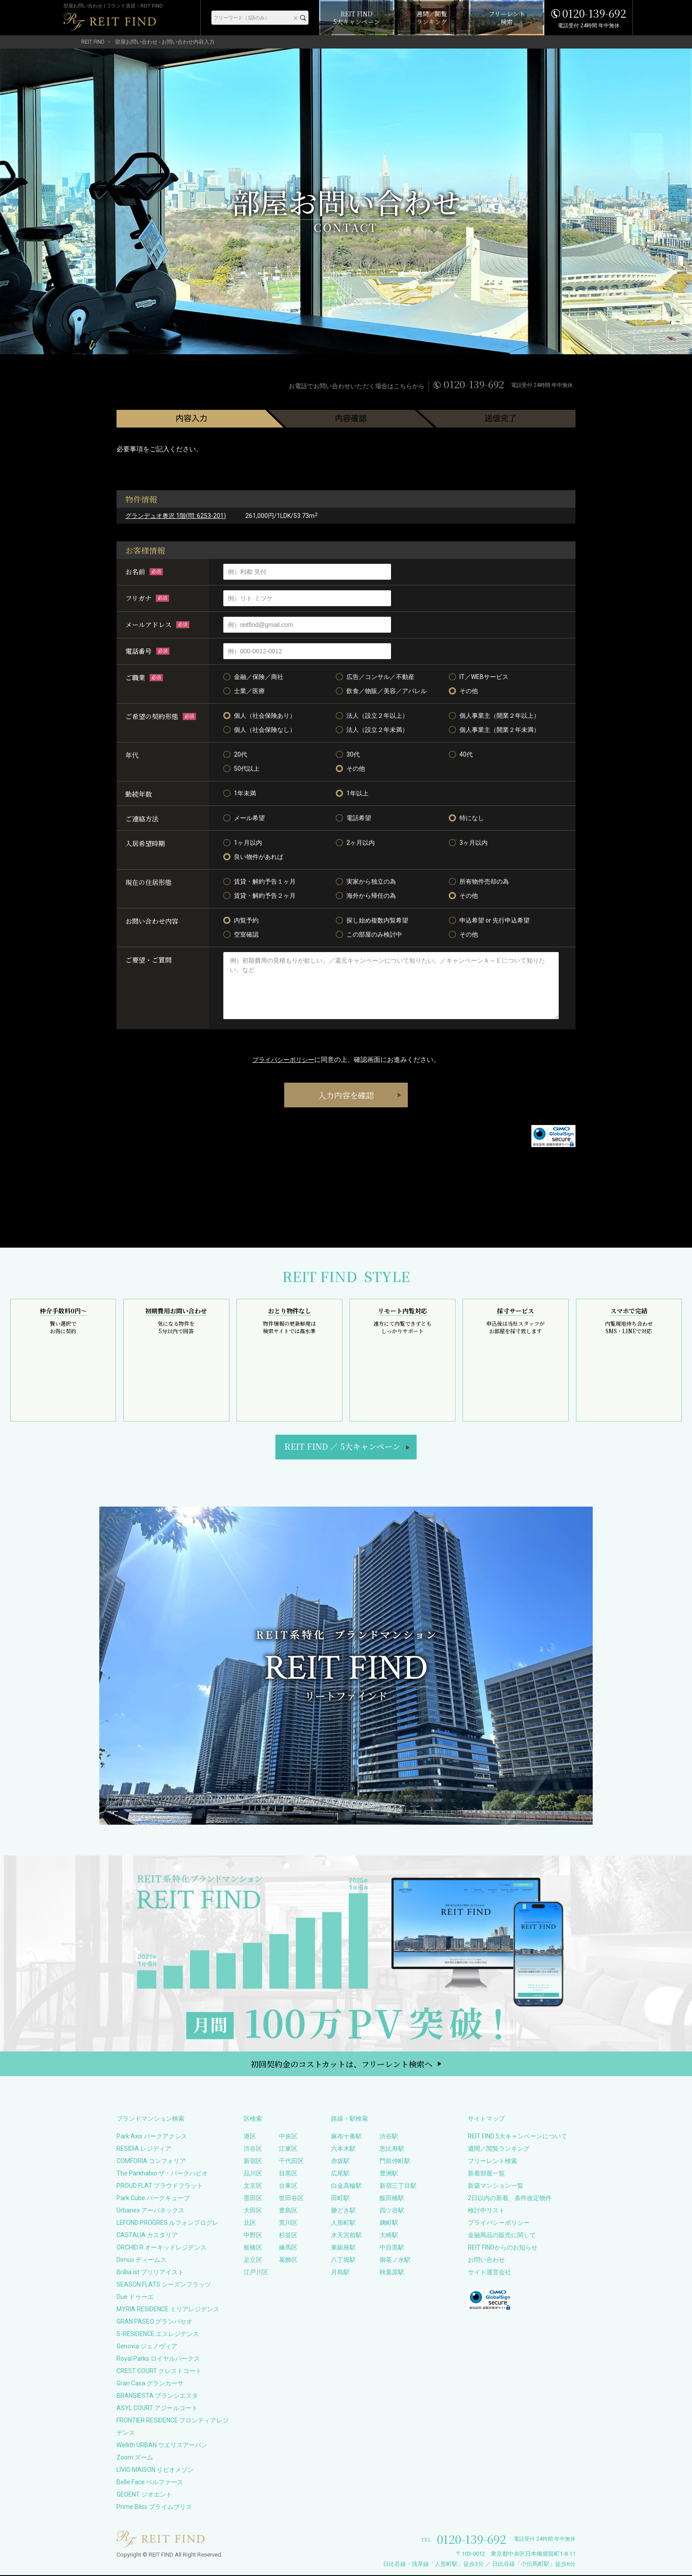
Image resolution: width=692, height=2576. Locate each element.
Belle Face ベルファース (150, 2482)
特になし (466, 817)
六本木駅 (343, 2149)
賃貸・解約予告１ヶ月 (259, 881)
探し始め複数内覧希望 (372, 920)
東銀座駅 (343, 2248)
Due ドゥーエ (135, 2297)
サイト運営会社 (489, 2272)
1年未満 (239, 793)
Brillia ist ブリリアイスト (150, 2272)
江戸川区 (256, 2272)
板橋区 (253, 2248)
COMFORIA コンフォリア (151, 2161)
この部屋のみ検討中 (369, 934)
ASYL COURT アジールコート (157, 2408)
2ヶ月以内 (355, 842)
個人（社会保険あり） (259, 715)
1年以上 (352, 793)
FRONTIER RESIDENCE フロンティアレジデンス (173, 2427)
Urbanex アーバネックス (150, 2211)
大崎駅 (389, 2235)
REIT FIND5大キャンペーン (342, 1447)
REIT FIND (93, 42)
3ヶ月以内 (468, 842)
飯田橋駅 (392, 2198)
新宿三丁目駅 (398, 2186)
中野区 (253, 2235)
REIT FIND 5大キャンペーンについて (517, 2137)
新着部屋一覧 (486, 2174)
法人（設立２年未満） (372, 729)
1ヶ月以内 (242, 842)
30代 (348, 754)
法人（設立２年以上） (372, 715)
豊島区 (288, 2211)
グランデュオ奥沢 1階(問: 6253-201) (175, 515)
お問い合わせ (486, 2260)
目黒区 (288, 2174)
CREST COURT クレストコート (159, 2371)
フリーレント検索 (492, 2161)
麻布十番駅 (346, 2137)
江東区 (288, 2149)
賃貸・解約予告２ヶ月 (259, 895)
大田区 (253, 2211)
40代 (461, 754)
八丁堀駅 (343, 2260)
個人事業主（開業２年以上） (494, 715)
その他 (463, 690)
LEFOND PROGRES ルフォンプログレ (167, 2223)
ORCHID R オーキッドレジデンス (162, 2248)
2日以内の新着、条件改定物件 (510, 2198)
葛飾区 (288, 2260)
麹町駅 (389, 2223)
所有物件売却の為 (479, 881)
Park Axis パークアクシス (152, 2137)
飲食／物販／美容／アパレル (381, 690)
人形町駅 (343, 2223)
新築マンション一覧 (495, 2186)
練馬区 (288, 2248)
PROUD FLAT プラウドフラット (160, 2186)
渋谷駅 (389, 2137)
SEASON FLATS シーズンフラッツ (164, 2285)
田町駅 (340, 2198)
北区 (250, 2223)
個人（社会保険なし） (259, 729)
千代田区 (291, 2161)
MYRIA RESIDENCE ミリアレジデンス (168, 2310)
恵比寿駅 (392, 2149)
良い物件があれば (253, 856)
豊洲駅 (389, 2174)
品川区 (253, 2174)
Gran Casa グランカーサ (150, 2384)
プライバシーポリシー (283, 1060)
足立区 (253, 2260)
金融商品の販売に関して (502, 2235)
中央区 (288, 2137)
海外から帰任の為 (366, 895)
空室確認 (241, 934)
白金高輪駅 (346, 2186)
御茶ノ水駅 (395, 2260)
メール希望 (244, 817)
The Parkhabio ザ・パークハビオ (162, 2174)
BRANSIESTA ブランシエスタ (157, 2396)
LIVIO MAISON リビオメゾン (155, 2470)
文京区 (253, 2186)
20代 (235, 754)
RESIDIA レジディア (144, 2149)
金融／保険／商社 (253, 676)
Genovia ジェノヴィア (147, 2347)
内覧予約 (241, 920)
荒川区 (288, 2223)
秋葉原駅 (392, 2272)
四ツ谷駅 (392, 2211)
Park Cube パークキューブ (153, 2198)
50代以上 (241, 768)
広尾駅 (340, 2174)
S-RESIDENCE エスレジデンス (158, 2334)
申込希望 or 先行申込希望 (489, 920)
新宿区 (253, 2161)
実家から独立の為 (366, 881)
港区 (250, 2137)
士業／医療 (244, 690)
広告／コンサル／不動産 (375, 676)
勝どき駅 (343, 2211)
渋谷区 (253, 2149)
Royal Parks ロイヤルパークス (158, 2359)
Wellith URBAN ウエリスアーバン (162, 2445)
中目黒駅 (392, 2248)
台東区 (288, 2186)
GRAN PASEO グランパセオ (154, 2322)
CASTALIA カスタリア (147, 2235)
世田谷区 (291, 2198)
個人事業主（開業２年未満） (494, 729)
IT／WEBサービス (478, 676)
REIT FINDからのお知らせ (503, 2248)
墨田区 (253, 2198)
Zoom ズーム (135, 2458)
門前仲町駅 (395, 2161)
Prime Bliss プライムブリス (154, 2507)
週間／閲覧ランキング (499, 2149)
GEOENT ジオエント (144, 2495)
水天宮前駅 (346, 2235)
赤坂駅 (340, 2161)
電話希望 (353, 817)
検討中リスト (486, 2211)
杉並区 (288, 2235)
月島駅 (340, 2272)
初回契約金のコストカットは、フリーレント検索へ (341, 2064)
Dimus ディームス (141, 2260)
